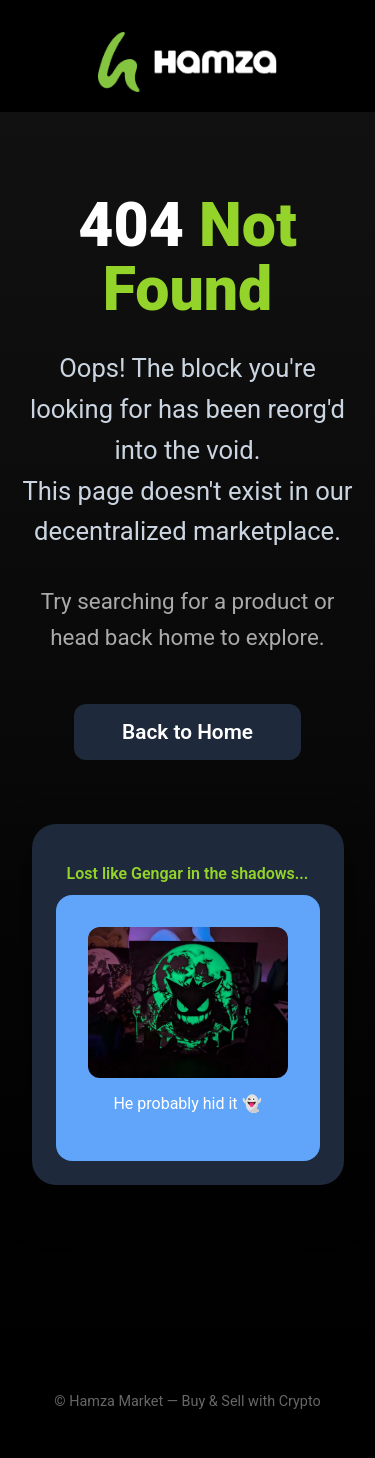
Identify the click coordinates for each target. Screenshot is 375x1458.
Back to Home (187, 732)
